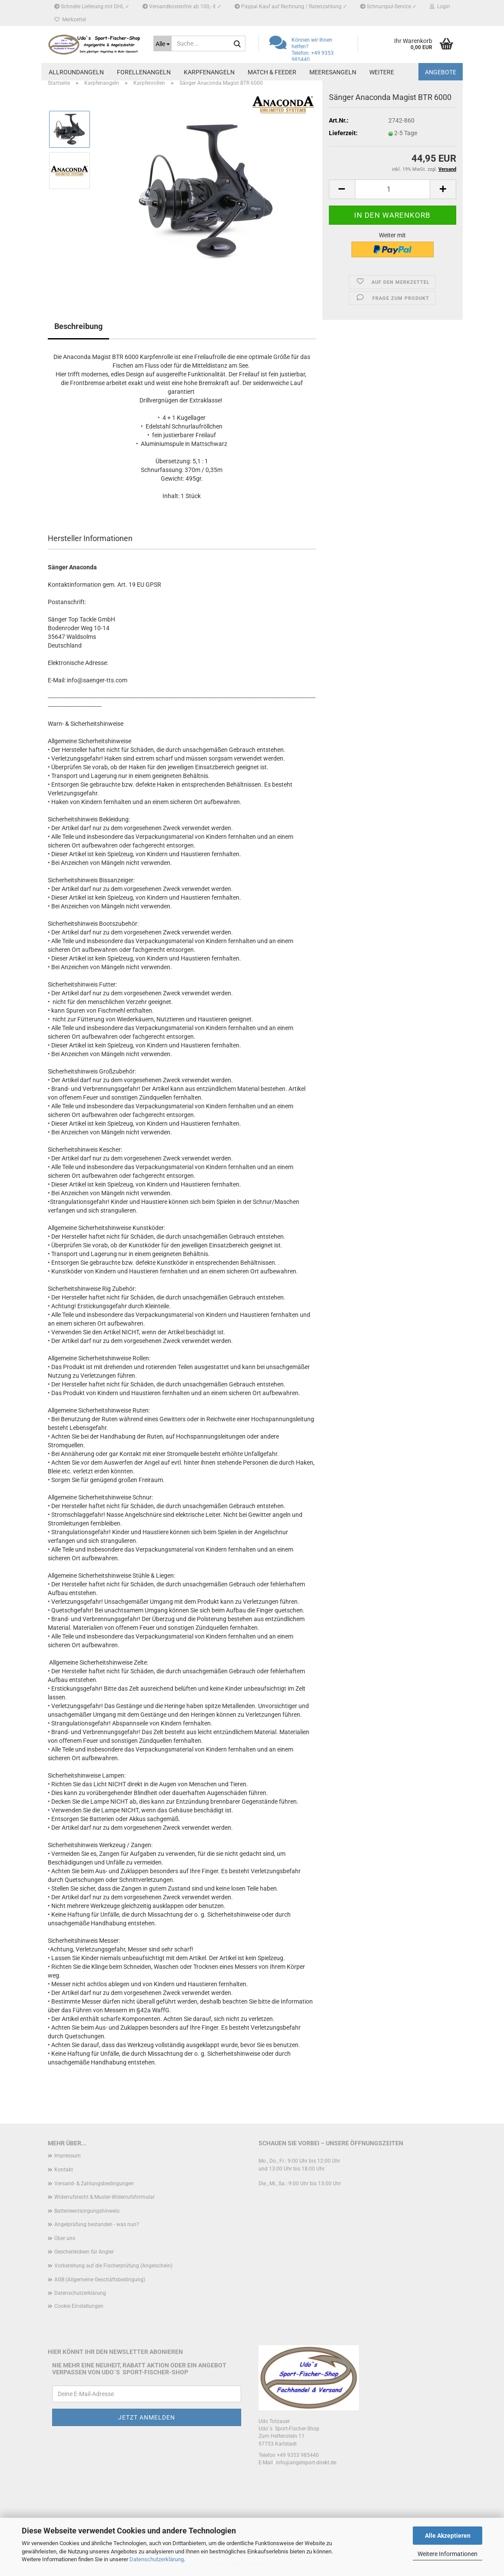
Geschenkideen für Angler (84, 2252)
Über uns (64, 2238)
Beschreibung (78, 326)
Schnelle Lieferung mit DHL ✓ (91, 6)
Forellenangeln (144, 72)
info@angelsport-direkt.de (306, 2463)
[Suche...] (162, 43)
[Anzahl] (392, 189)
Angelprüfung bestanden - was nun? (96, 2224)
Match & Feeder (272, 72)
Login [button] (440, 6)
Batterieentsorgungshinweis (86, 2211)
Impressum (67, 2156)
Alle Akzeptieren (448, 2535)
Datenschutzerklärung (156, 2559)
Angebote (440, 72)
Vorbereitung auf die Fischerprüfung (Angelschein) (113, 2266)
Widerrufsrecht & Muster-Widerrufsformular (104, 2197)
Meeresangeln (332, 72)
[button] (342, 189)
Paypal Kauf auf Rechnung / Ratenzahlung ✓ (291, 6)
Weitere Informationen (447, 2553)
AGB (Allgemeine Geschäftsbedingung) (99, 2280)
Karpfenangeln (209, 72)
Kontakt (63, 2170)
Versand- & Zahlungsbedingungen (94, 2183)
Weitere (381, 72)
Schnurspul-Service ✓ (388, 6)
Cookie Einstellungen (78, 2306)
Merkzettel (70, 20)
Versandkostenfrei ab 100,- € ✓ (182, 6)
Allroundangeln (76, 72)
